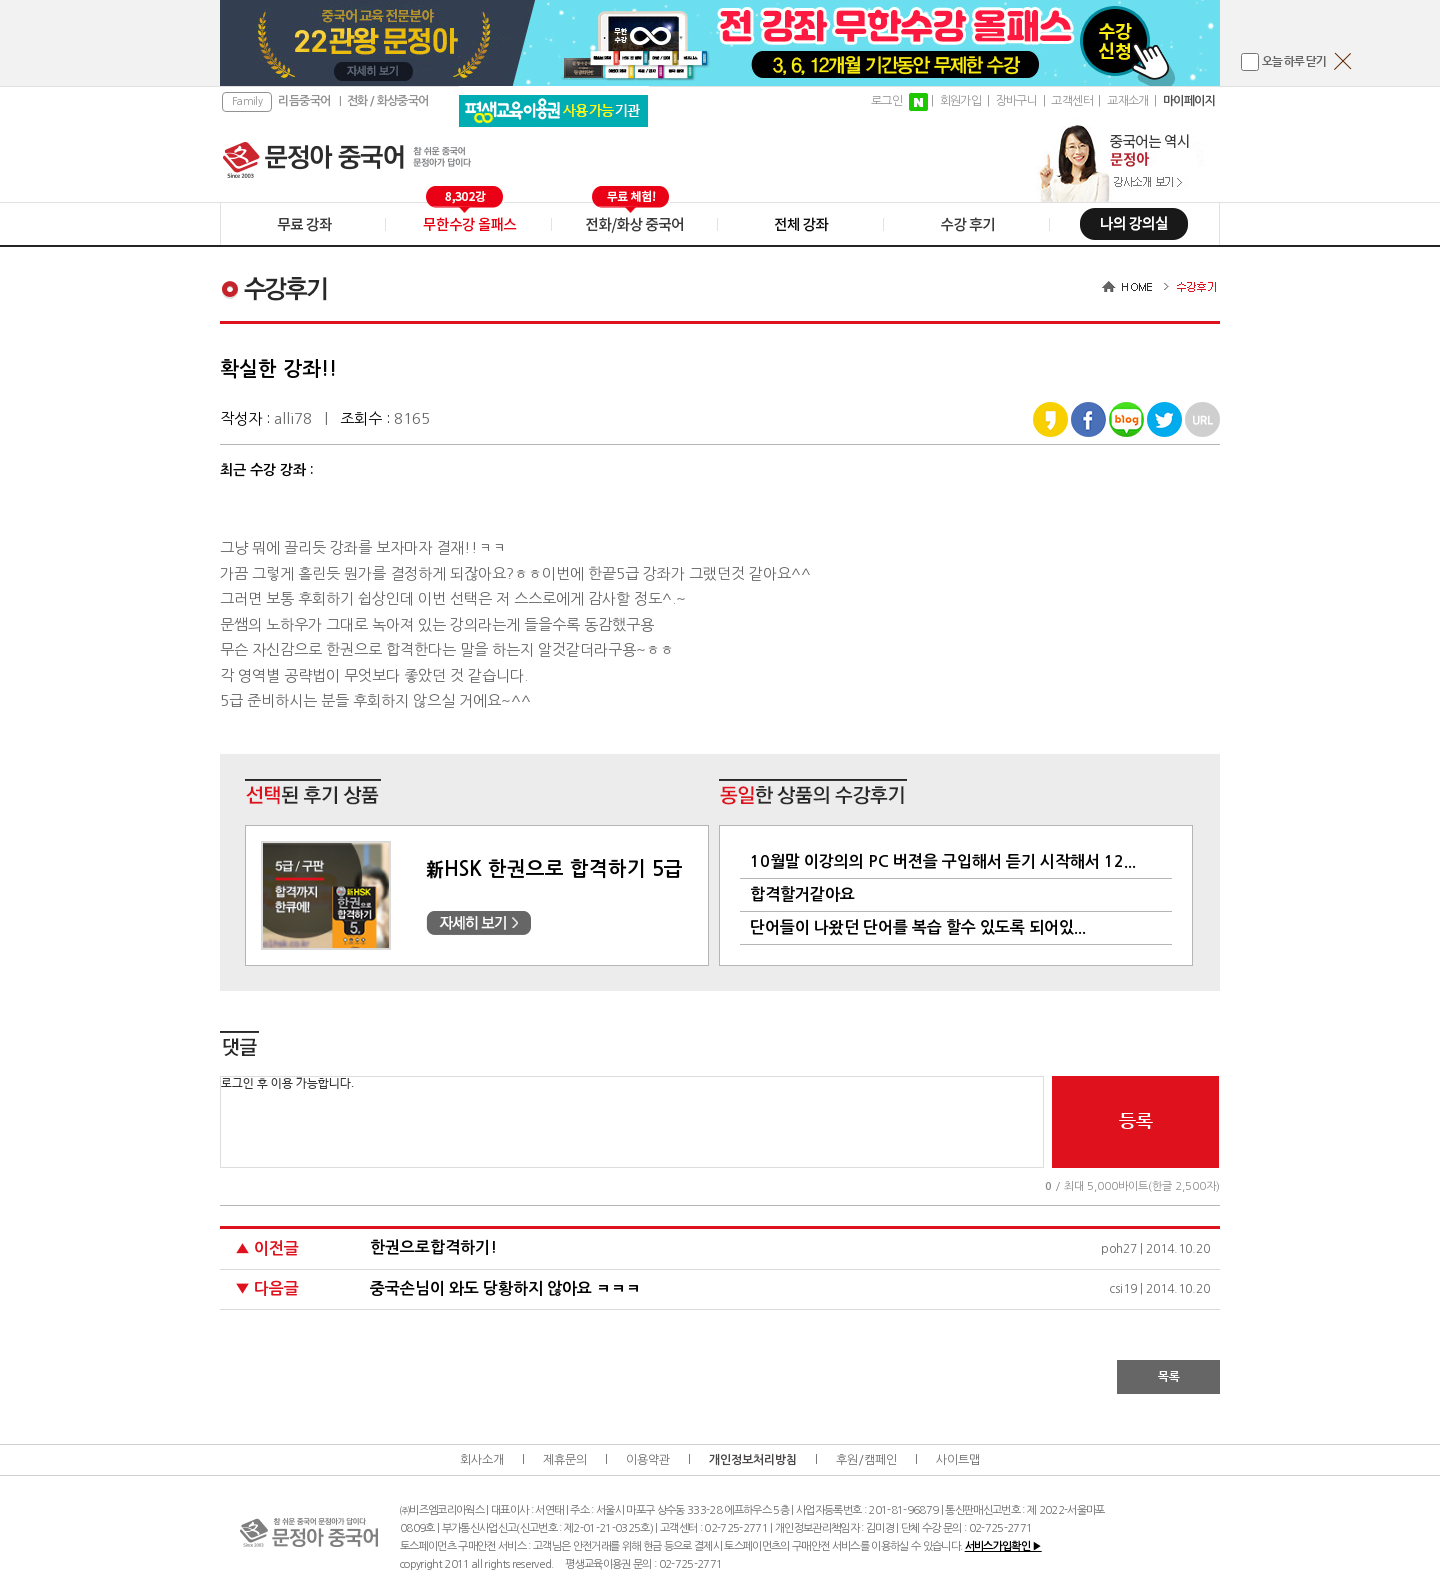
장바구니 (1017, 101)
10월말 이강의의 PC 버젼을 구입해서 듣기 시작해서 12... (943, 861)
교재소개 (1128, 101)
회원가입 (961, 101)
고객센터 (1072, 101)
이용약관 (648, 1460)
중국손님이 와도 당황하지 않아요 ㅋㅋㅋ (505, 1288)
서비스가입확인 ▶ (1003, 1546)
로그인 (886, 101)
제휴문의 (565, 1460)
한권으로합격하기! (433, 1247)
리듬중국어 (304, 101)
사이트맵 (958, 1460)
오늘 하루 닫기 (1294, 62)
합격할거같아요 (802, 894)
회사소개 (482, 1460)
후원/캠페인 (866, 1460)
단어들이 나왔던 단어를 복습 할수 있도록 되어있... (918, 927)
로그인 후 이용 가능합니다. (632, 1122)
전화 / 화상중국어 (388, 101)
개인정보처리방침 (753, 1460)
